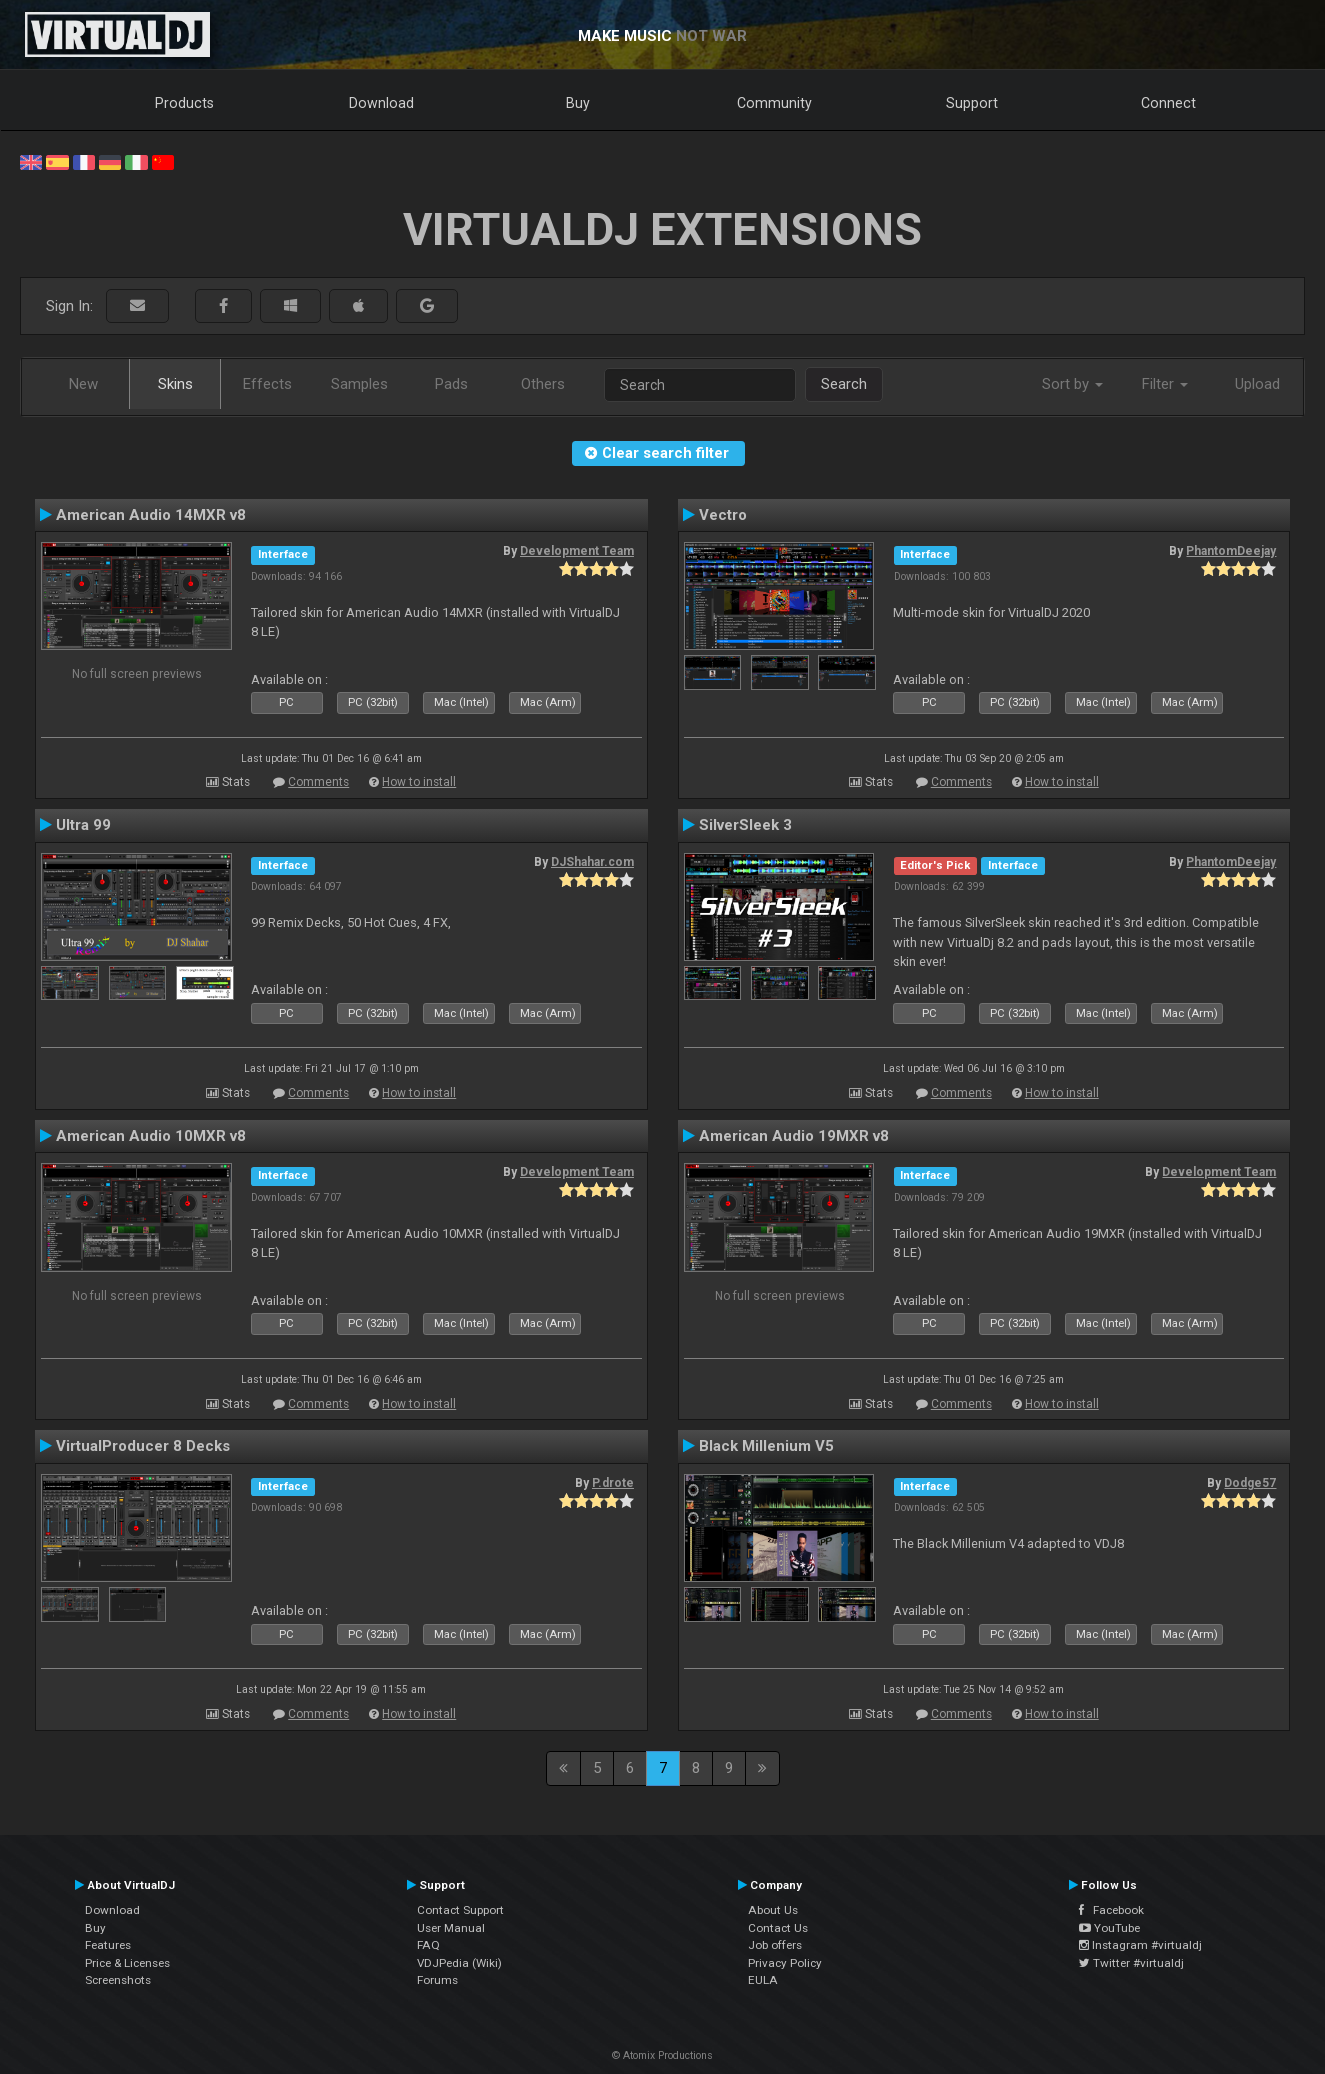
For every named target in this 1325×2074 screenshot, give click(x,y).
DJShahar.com (592, 862)
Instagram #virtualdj (1140, 1945)
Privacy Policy (785, 1963)
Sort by (1072, 384)
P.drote (613, 1483)
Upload (1257, 384)
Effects (267, 384)
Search (844, 384)
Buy (578, 103)
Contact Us (778, 1928)
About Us (773, 1910)
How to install (419, 782)
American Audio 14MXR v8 (151, 515)
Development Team (577, 551)
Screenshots (118, 1980)
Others (543, 384)
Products (184, 103)
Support (972, 103)
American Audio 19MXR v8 (794, 1136)
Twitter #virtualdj (1131, 1963)
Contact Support (460, 1910)
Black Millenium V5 (766, 1446)
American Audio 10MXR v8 (151, 1136)
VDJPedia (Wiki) (459, 1963)
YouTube (1109, 1928)
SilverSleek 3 (745, 825)
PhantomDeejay (1231, 551)
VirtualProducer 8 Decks (143, 1446)
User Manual (451, 1928)
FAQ (428, 1945)
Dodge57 (1250, 1483)
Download (381, 103)
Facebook (1111, 1910)
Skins (175, 384)
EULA (763, 1980)
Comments (318, 782)
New (83, 384)
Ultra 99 (83, 825)
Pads (451, 384)
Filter (1165, 384)
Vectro (723, 515)
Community (774, 103)
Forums (437, 1980)
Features (108, 1945)
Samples (359, 384)
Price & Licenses (127, 1963)
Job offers (775, 1945)
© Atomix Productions (662, 2055)
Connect (1168, 103)
